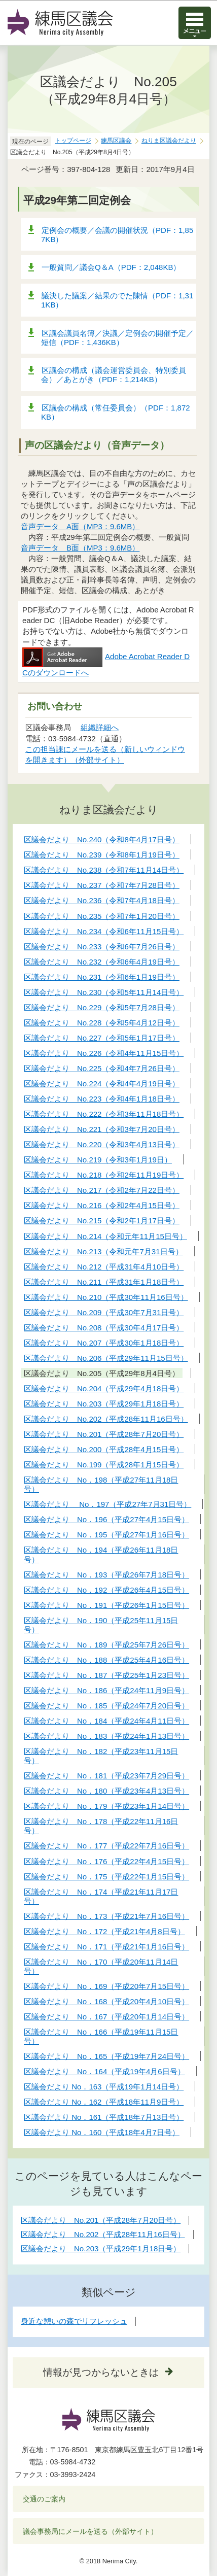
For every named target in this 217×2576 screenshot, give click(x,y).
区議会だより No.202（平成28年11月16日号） (103, 2234)
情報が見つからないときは (101, 2372)
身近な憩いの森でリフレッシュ (74, 2321)
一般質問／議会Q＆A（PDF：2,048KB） (111, 267)
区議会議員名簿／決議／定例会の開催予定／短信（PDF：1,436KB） (117, 338)
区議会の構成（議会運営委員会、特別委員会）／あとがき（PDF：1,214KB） (113, 375)
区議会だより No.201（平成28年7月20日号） (100, 2220)
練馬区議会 (116, 140)
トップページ (73, 140)
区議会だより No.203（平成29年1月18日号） (100, 2248)
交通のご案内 (44, 2499)
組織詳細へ (100, 727)
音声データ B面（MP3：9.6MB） (80, 547)
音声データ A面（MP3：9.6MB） (80, 526)
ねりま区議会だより (168, 140)
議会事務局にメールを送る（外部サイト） (90, 2531)
